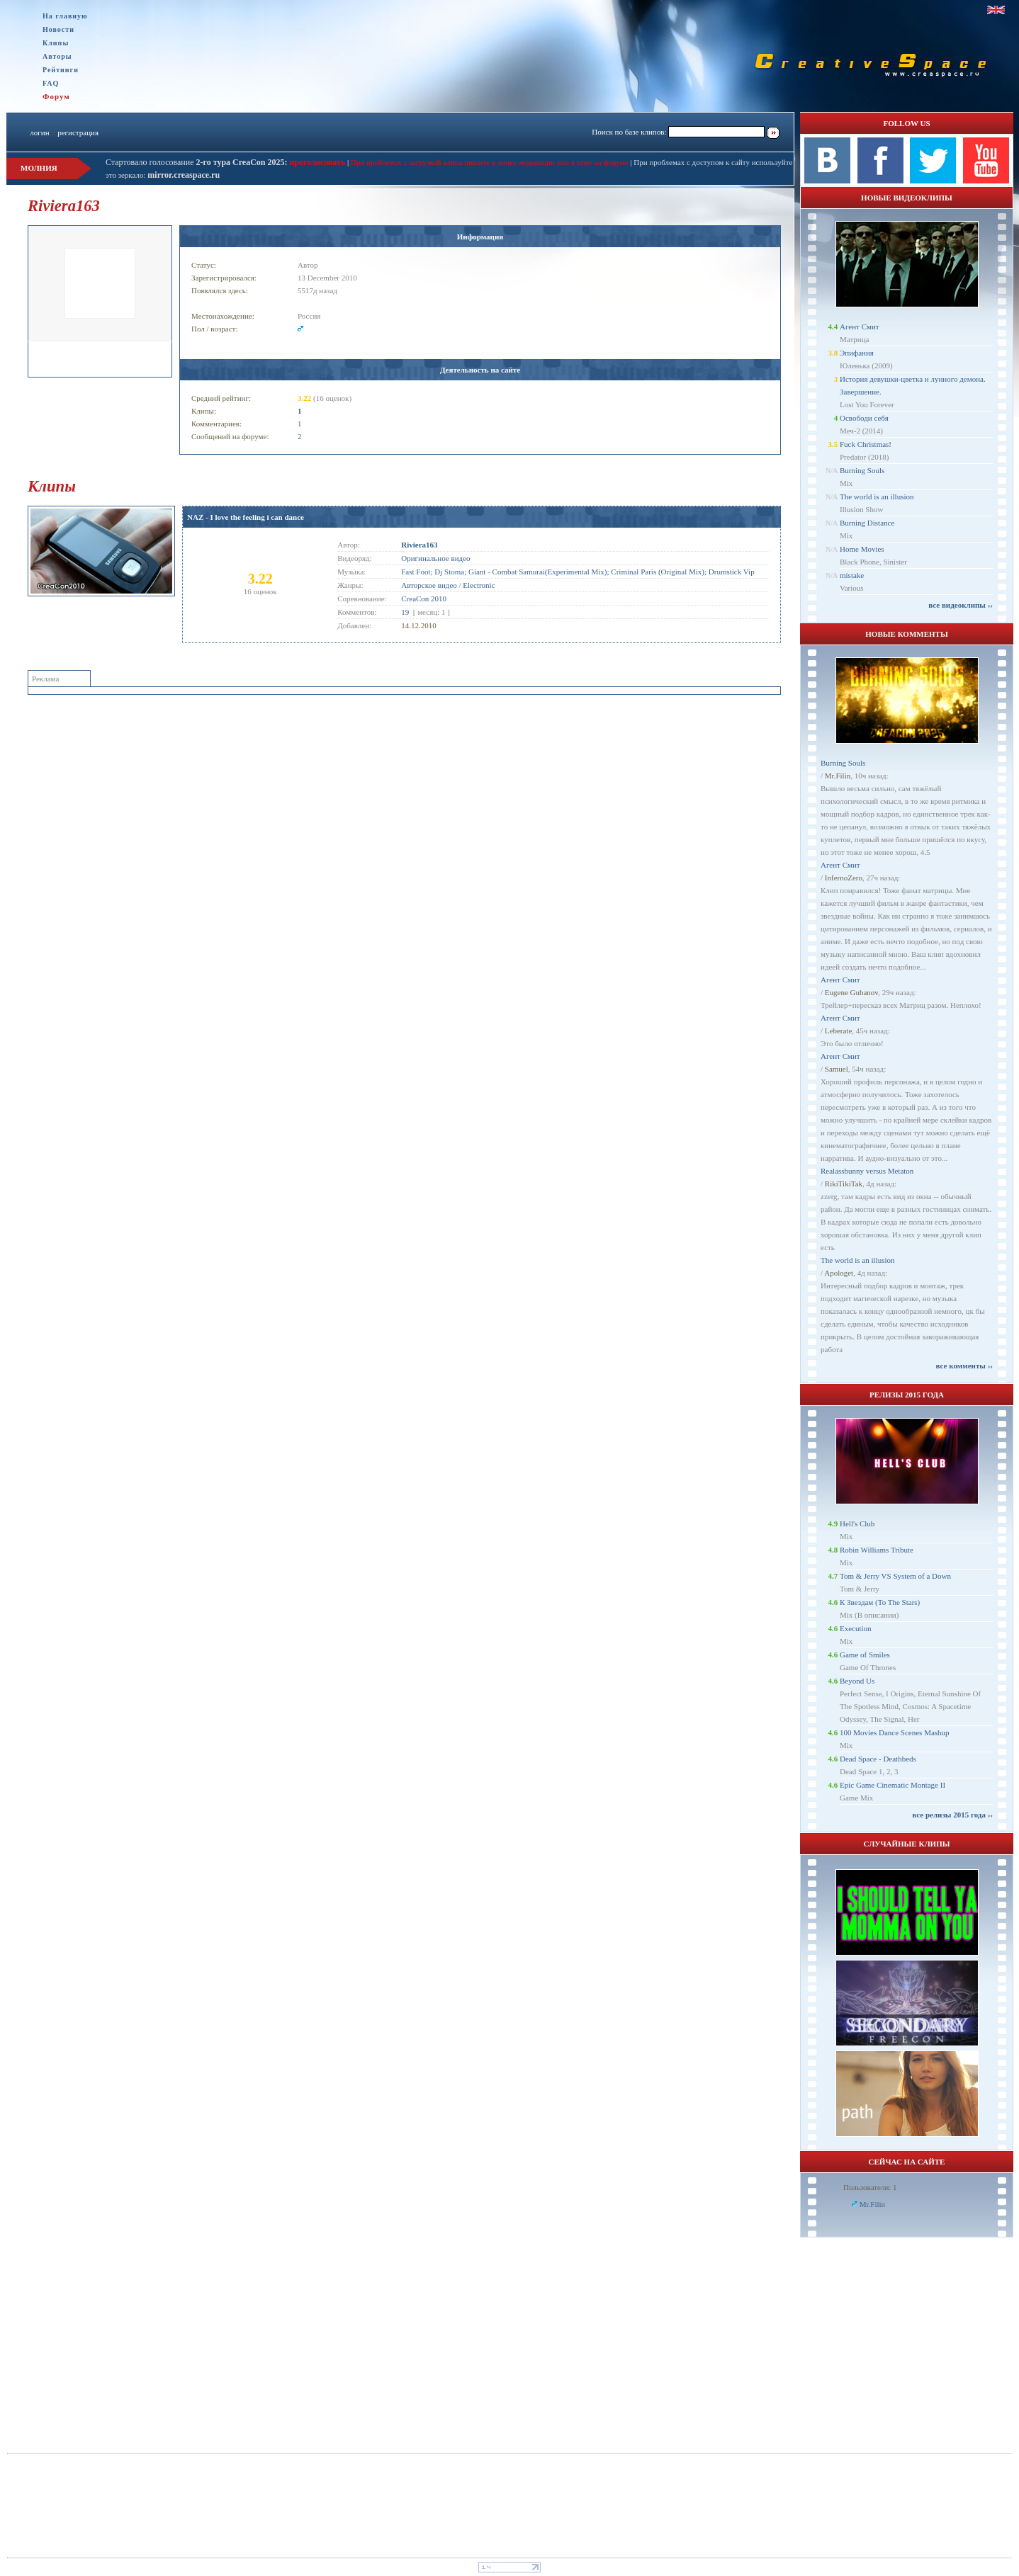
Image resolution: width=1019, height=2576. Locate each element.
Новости (58, 29)
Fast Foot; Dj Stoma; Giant (443, 571)
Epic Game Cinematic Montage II (892, 1785)
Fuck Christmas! (865, 444)
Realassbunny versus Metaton (867, 1171)
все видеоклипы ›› (960, 605)
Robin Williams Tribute (876, 1549)
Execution (856, 1628)
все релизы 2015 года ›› (952, 1814)
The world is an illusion (877, 496)
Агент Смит (859, 326)
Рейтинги (61, 70)
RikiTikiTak (843, 1183)
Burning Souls (862, 470)
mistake (852, 575)
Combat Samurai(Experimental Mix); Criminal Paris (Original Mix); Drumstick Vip (623, 571)
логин (39, 132)
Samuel (836, 1069)
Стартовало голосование (197, 162)
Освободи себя (864, 418)
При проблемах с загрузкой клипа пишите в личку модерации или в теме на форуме (490, 162)
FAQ (51, 83)
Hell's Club (857, 1523)
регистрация (77, 132)
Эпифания (857, 352)
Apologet (838, 1273)
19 (405, 612)
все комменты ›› (964, 1365)
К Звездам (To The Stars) (880, 1602)
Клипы (56, 43)
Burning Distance (867, 522)
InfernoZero (843, 877)
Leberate (838, 1030)
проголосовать (317, 162)
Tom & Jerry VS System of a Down (895, 1576)
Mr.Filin (837, 775)
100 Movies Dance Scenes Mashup (895, 1732)
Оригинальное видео (435, 558)
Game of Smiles (865, 1654)
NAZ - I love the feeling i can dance (245, 517)
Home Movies (862, 549)
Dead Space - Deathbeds (878, 1758)
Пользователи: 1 (870, 2187)
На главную (65, 16)
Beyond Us (857, 1680)
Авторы (57, 56)
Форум (56, 96)
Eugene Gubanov (851, 992)
